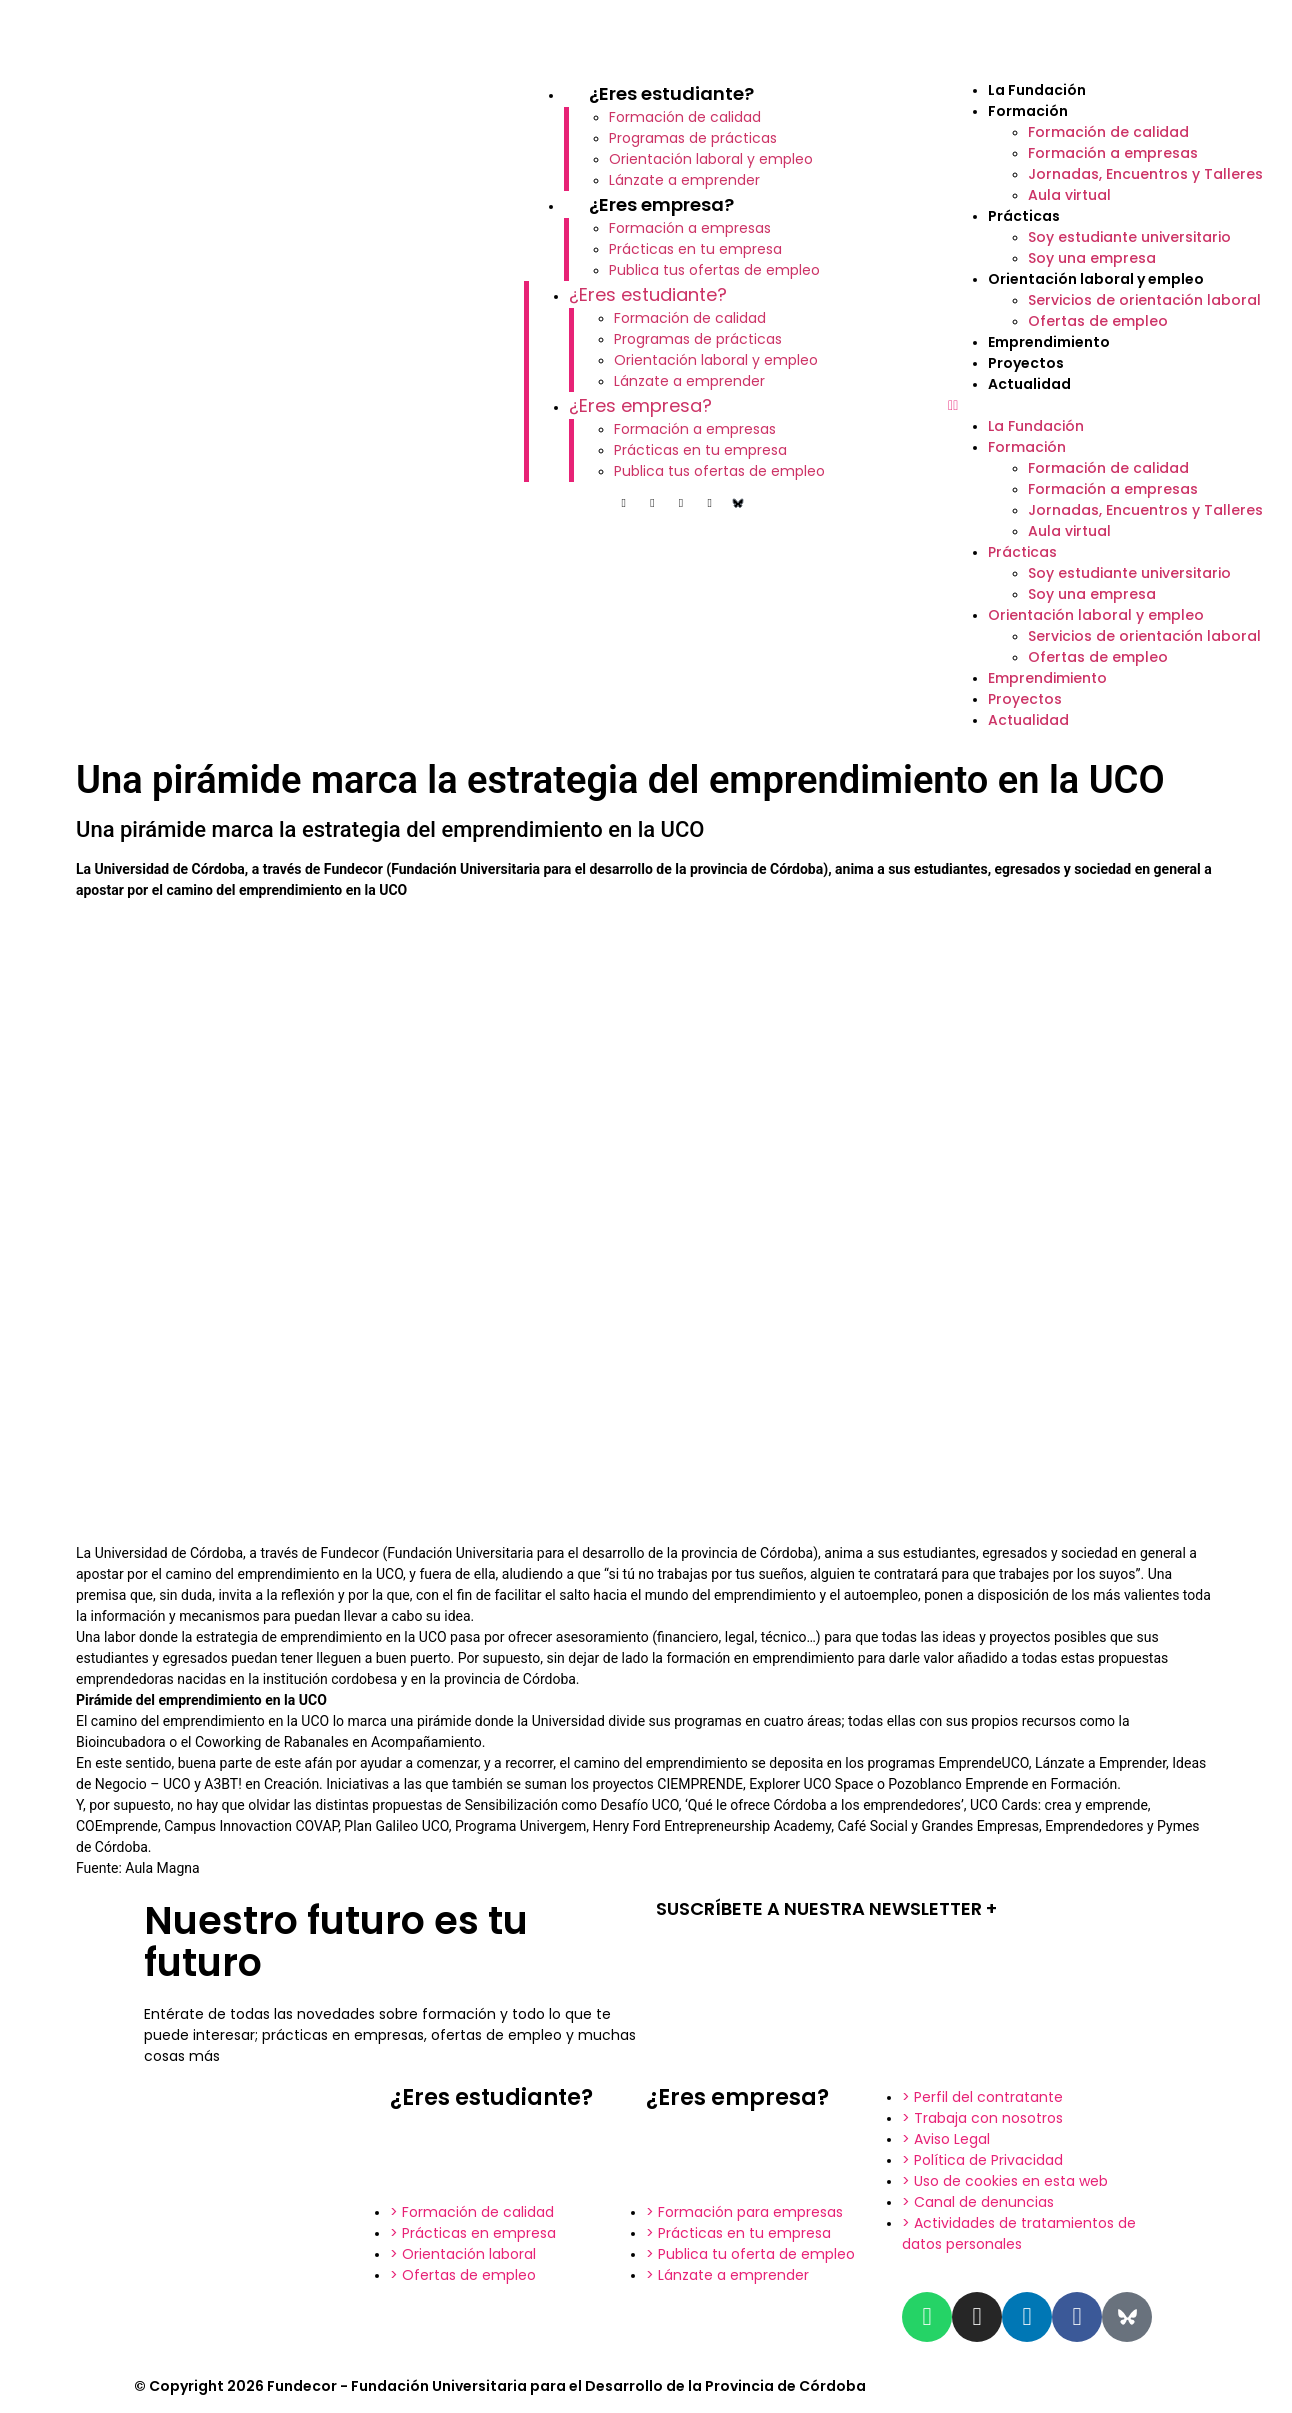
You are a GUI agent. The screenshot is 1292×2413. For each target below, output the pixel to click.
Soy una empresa (1092, 258)
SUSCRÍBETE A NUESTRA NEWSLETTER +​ (826, 1908)
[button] (1110, 405)
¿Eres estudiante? (671, 93)
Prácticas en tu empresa (695, 249)
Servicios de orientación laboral (1144, 300)
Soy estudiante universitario (1129, 237)
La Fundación (1037, 90)
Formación (1028, 111)
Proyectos (1026, 363)
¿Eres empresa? (661, 204)
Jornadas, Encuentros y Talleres (1145, 174)
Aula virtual (1069, 195)
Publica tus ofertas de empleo (714, 270)
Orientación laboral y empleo (711, 159)
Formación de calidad (685, 117)
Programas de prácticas (693, 138)
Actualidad (1029, 384)
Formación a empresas (690, 228)
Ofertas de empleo (1098, 321)
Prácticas (1024, 216)
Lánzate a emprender (684, 180)
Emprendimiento (1049, 342)
